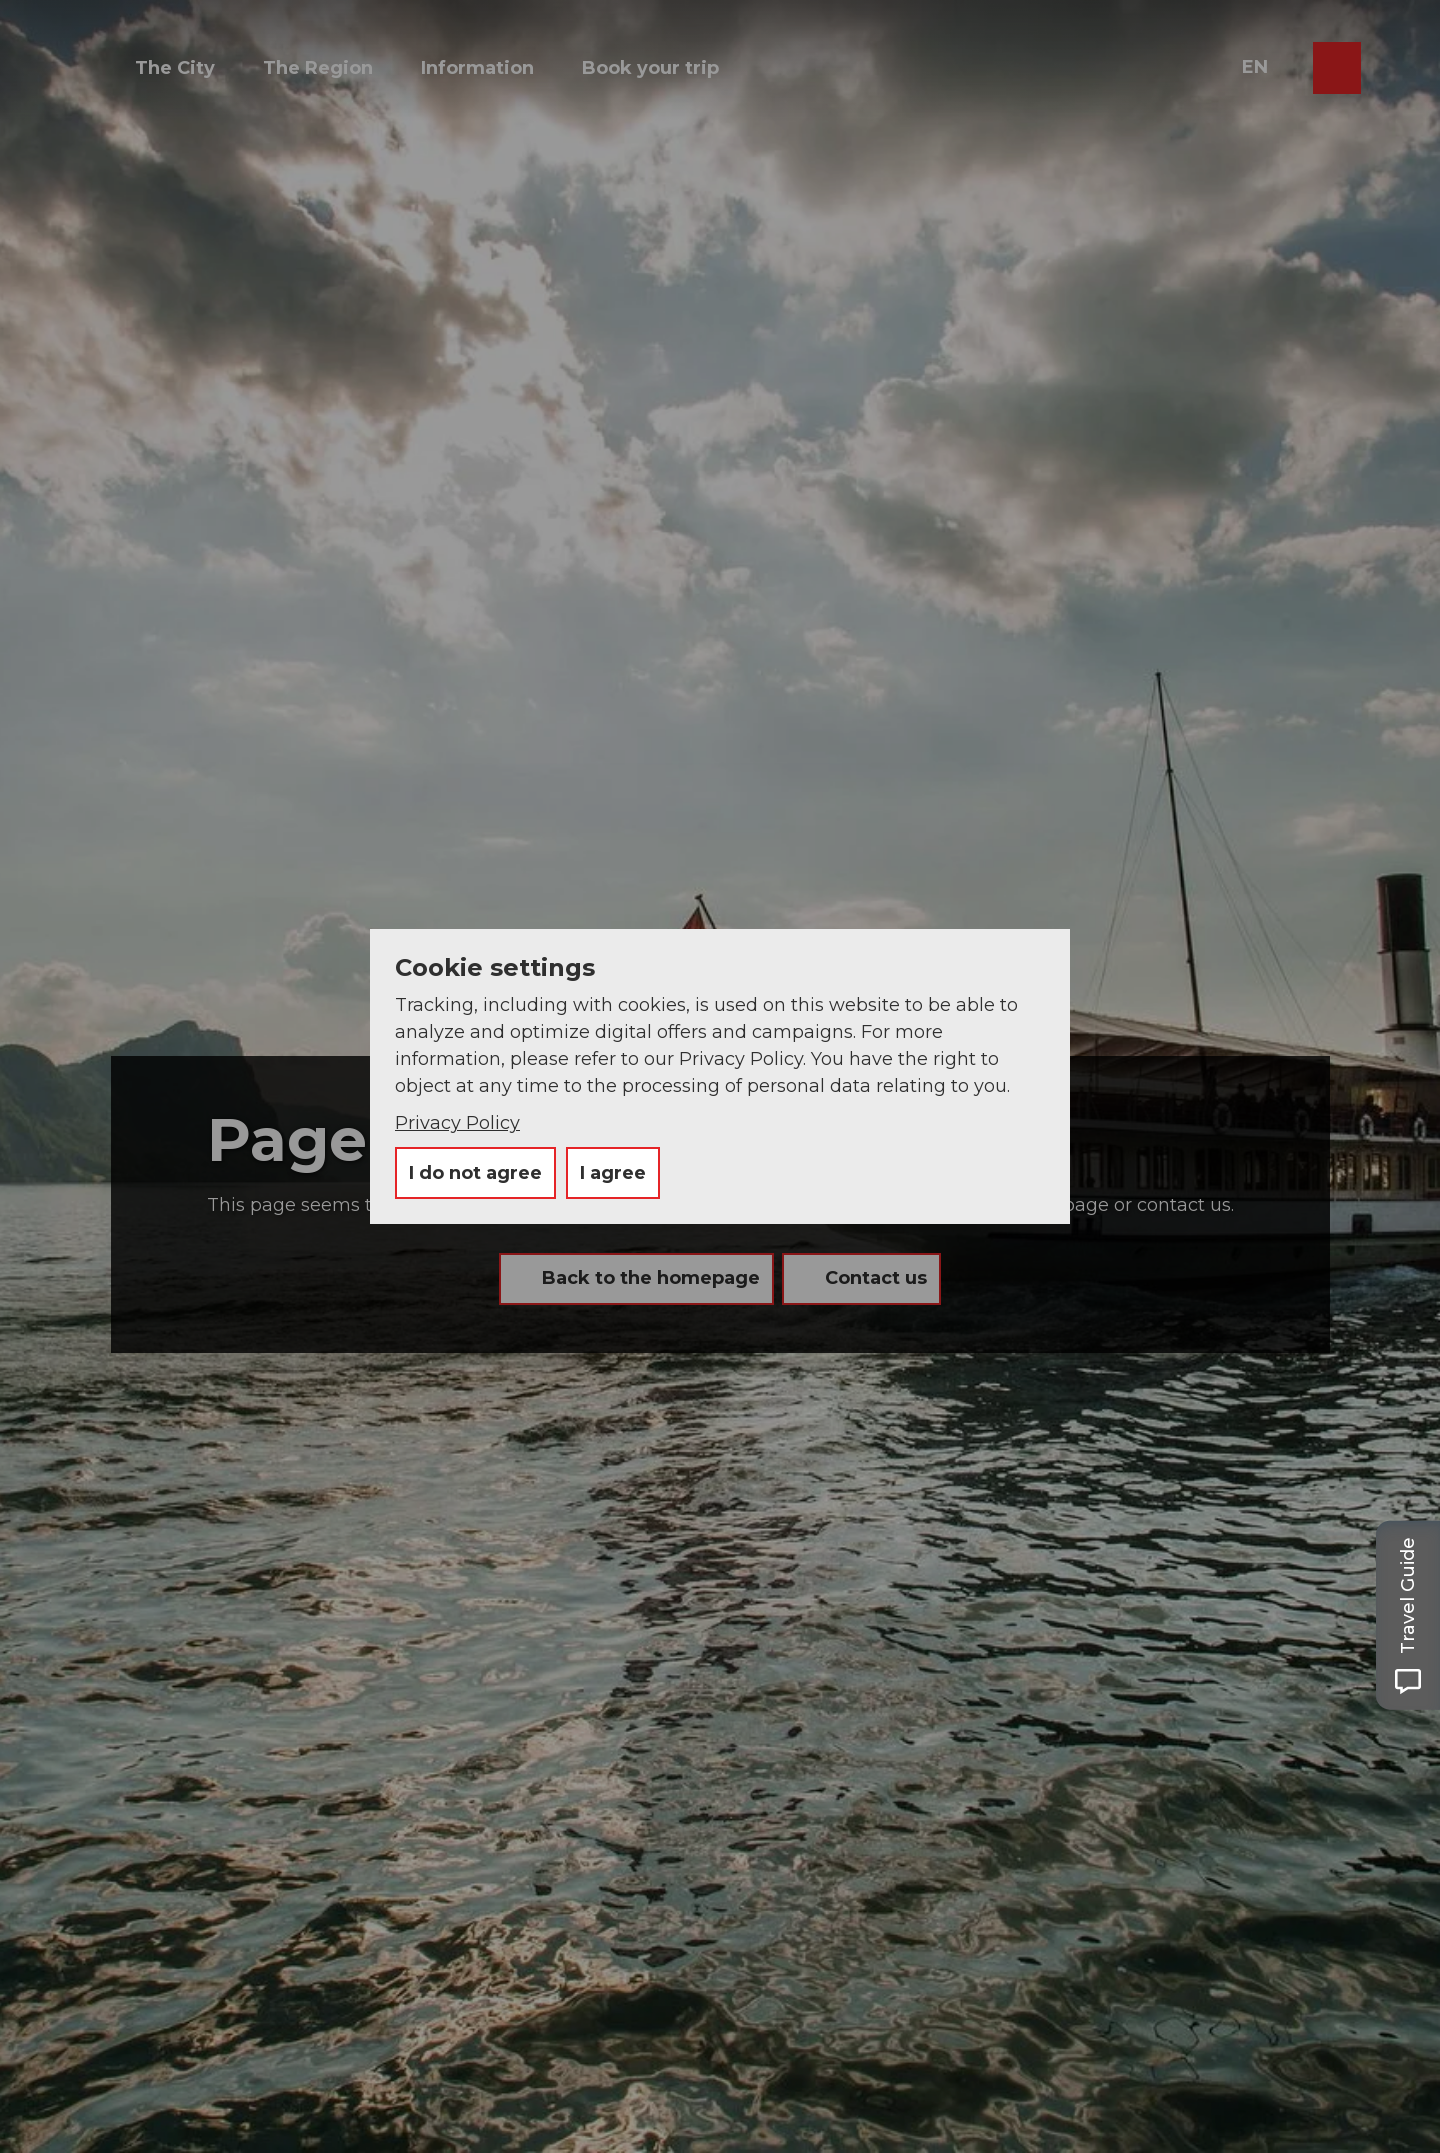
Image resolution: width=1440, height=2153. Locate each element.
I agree (613, 1173)
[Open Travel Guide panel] (1408, 1614)
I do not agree (475, 1173)
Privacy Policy (457, 1123)
